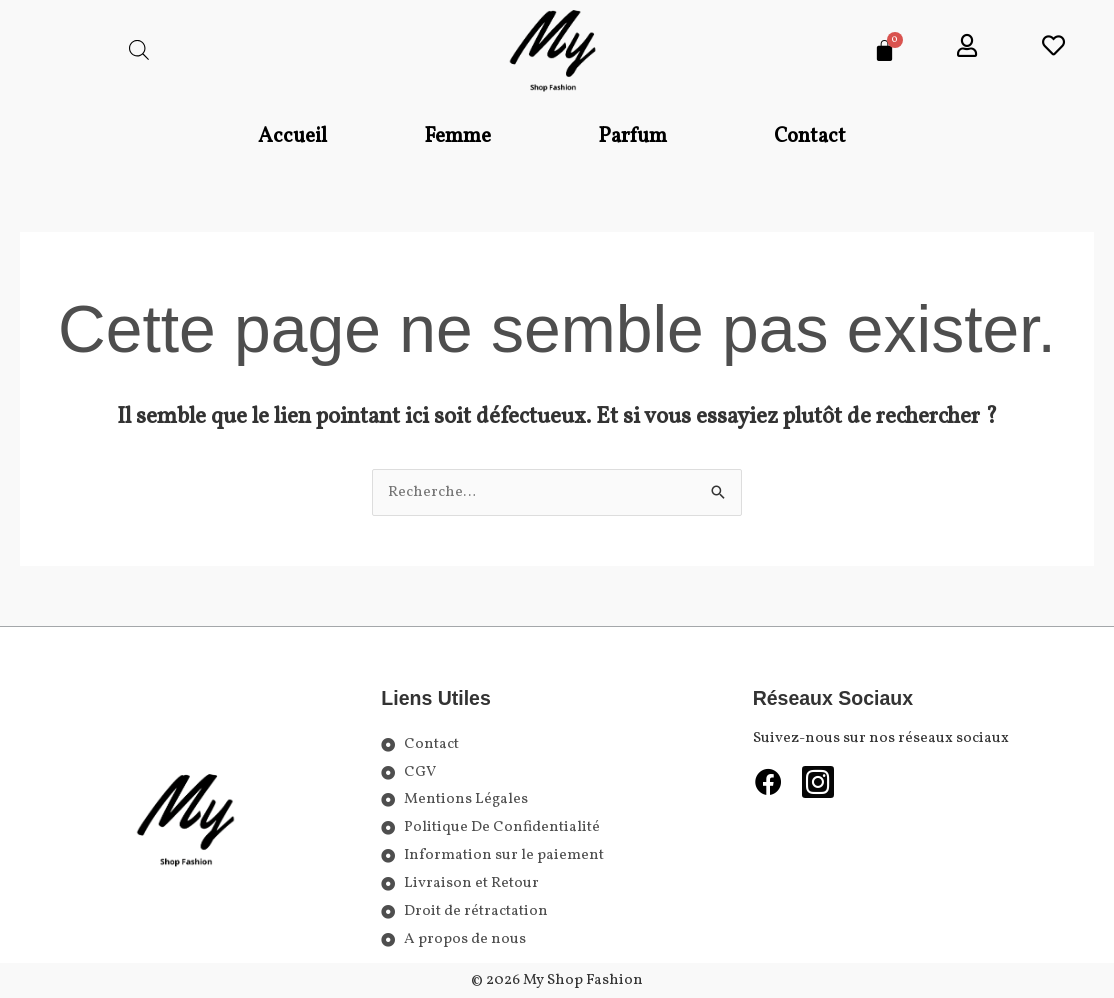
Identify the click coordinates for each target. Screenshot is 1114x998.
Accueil (292, 136)
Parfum (632, 136)
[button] (462, 137)
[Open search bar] (139, 50)
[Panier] (884, 50)
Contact (810, 136)
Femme (457, 136)
